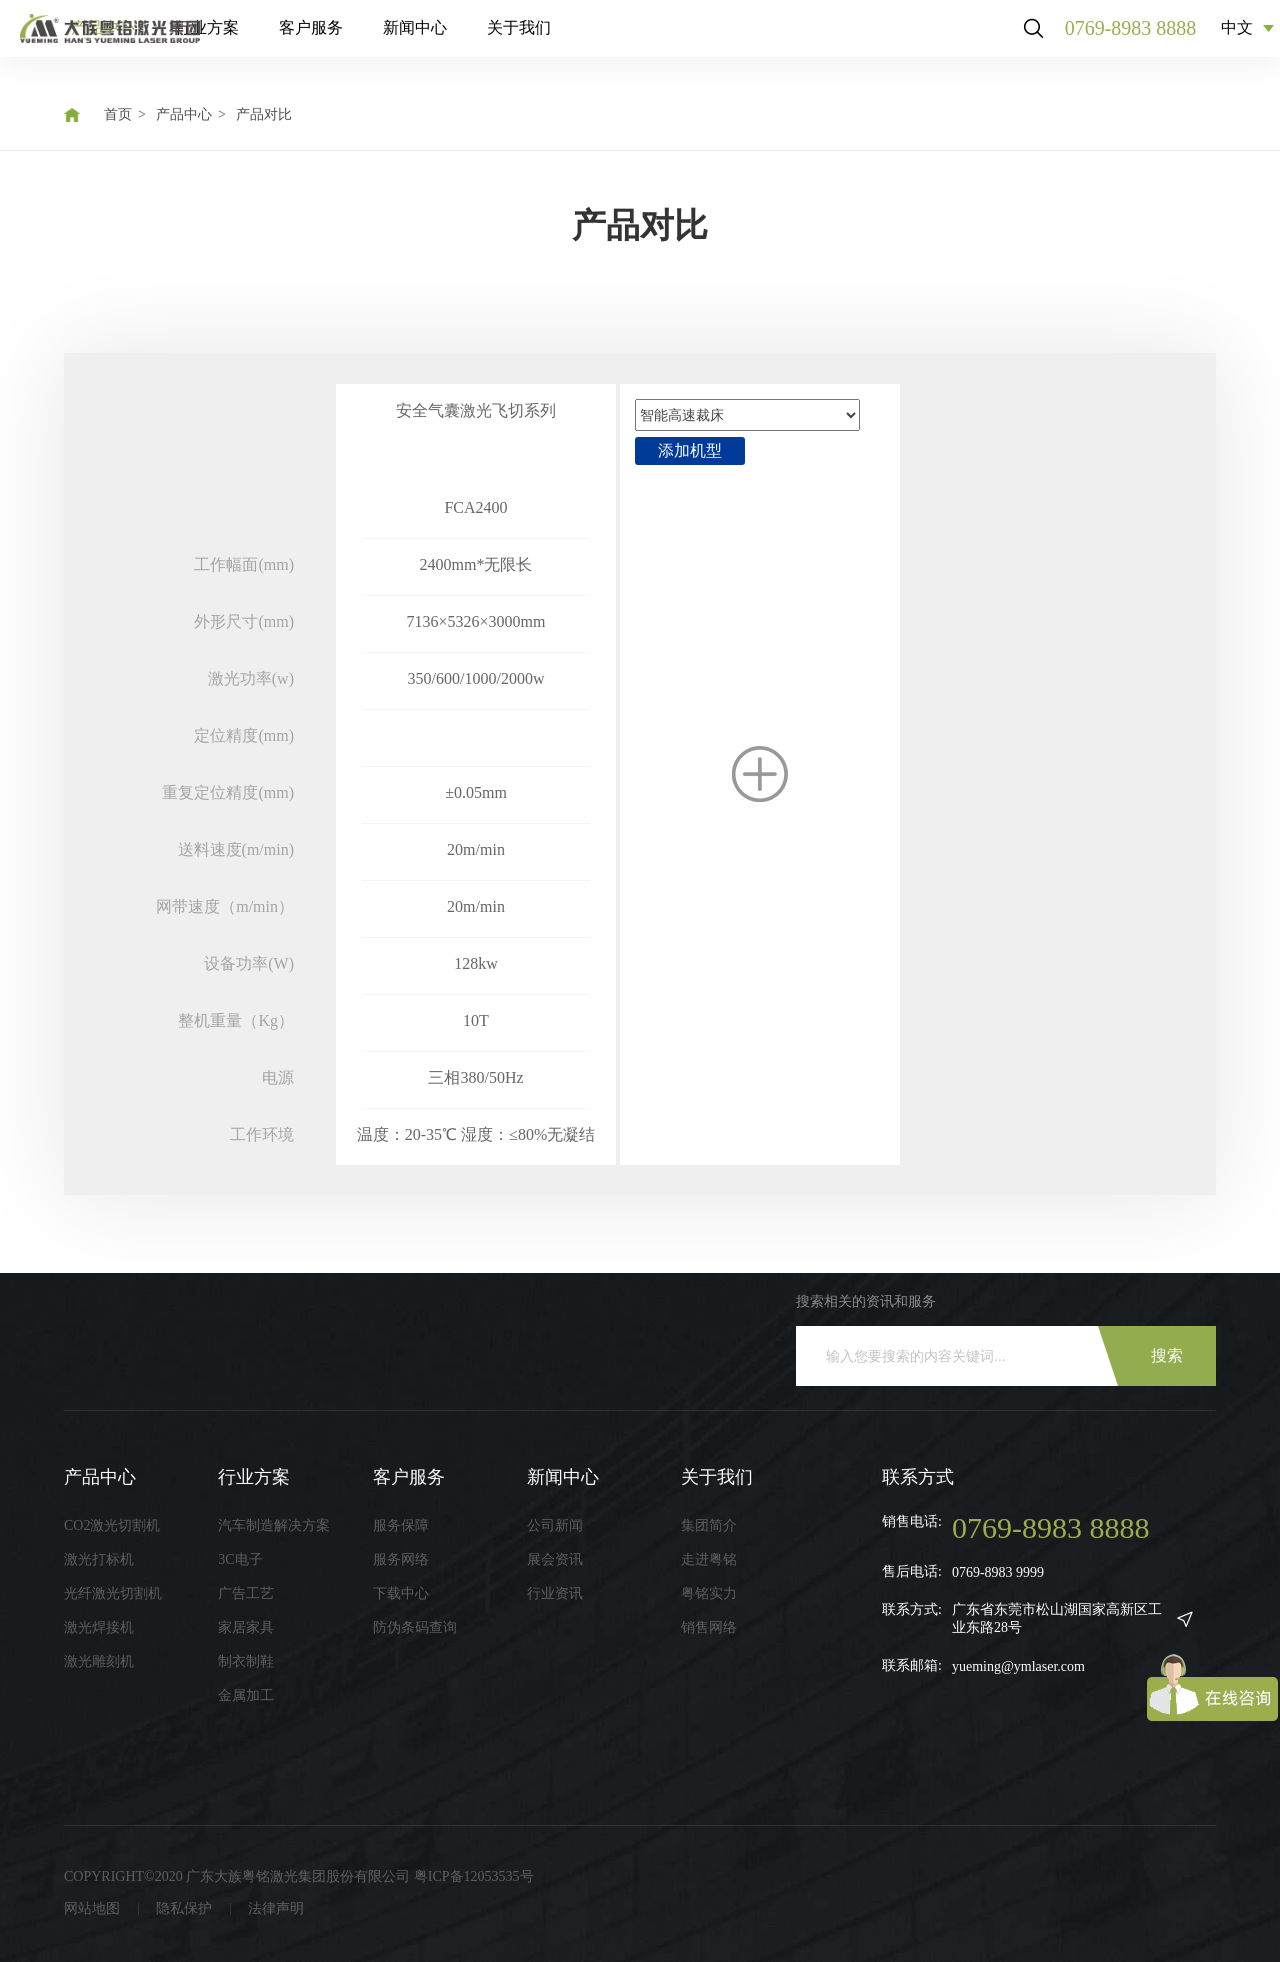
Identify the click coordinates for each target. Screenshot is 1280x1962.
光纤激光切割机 (113, 1593)
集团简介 (709, 1525)
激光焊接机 (99, 1627)
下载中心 (401, 1593)
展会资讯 (555, 1559)
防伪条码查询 (415, 1627)
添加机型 (690, 450)
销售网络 (709, 1627)
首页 (118, 114)
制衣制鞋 (246, 1661)
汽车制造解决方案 (274, 1525)
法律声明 (276, 1908)
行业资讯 (555, 1593)
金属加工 (246, 1695)
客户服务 (480, 39)
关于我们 (688, 39)
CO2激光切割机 (112, 1525)
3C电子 (240, 1559)
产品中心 (272, 39)
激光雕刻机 (99, 1661)
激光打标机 (99, 1559)
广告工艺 (246, 1593)
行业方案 (376, 39)
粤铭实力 (709, 1593)
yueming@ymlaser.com (1018, 1666)
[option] (476, 724)
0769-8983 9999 (998, 1572)
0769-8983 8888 (1115, 40)
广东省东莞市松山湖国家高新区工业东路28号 (1057, 1618)
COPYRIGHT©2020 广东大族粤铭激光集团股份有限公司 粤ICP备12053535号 (299, 1876)
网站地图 (92, 1908)
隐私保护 (184, 1908)
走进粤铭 (709, 1559)
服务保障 (401, 1525)
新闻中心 (584, 39)
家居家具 (246, 1627)
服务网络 (401, 1559)
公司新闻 (555, 1525)
